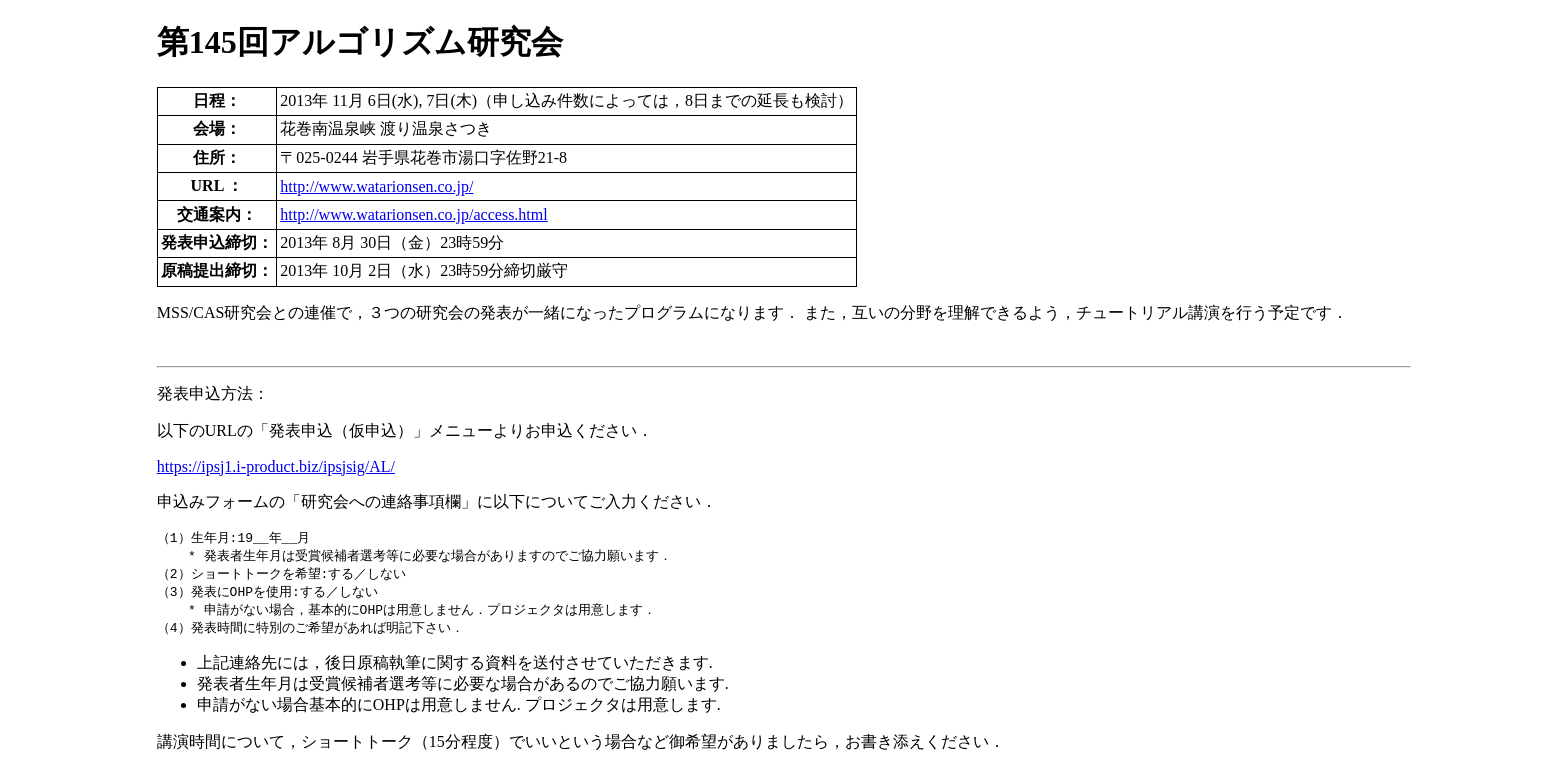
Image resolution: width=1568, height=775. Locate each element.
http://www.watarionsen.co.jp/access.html (413, 214)
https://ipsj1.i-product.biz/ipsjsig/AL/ (276, 466)
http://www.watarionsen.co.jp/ (376, 186)
